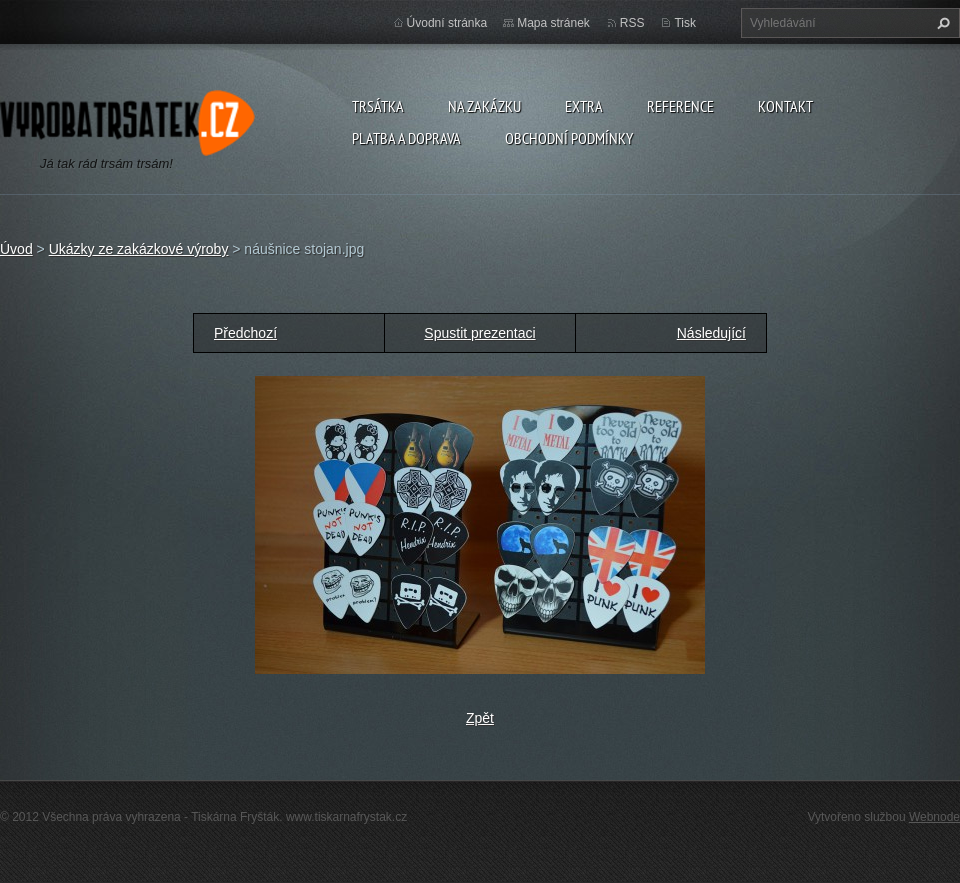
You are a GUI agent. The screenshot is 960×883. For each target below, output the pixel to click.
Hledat (941, 23)
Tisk (685, 23)
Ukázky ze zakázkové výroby (139, 249)
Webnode (934, 817)
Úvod (16, 249)
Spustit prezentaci (479, 333)
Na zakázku (484, 106)
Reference (680, 106)
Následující (711, 333)
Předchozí (245, 333)
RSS (632, 23)
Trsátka (378, 106)
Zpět (480, 718)
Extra (584, 106)
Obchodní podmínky (569, 138)
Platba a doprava (406, 138)
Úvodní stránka (447, 23)
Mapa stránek (553, 23)
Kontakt (785, 106)
